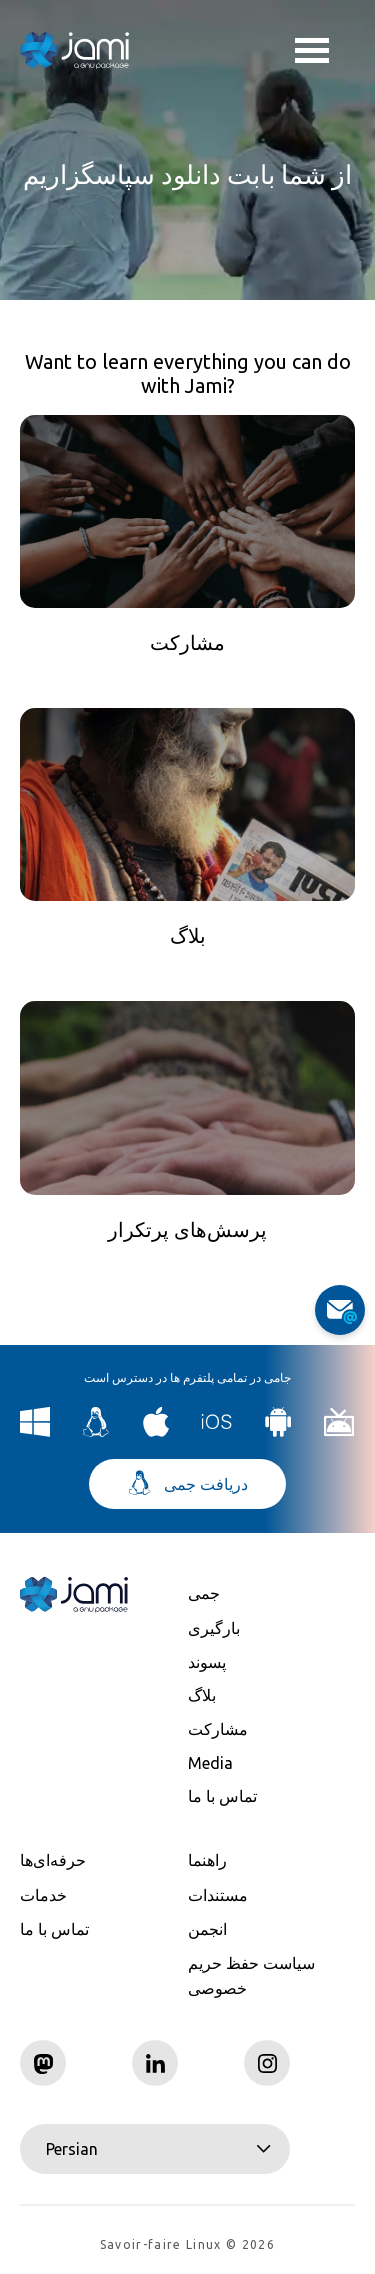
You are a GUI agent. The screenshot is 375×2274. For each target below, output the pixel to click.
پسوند (207, 1662)
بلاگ (202, 1695)
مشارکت (218, 1729)
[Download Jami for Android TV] (339, 1431)
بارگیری (214, 1628)
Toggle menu (312, 53)
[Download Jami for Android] (278, 1431)
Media (210, 1763)
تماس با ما (222, 1796)
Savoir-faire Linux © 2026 (187, 2244)
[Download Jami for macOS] (156, 1431)
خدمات (43, 1895)
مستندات (218, 1895)
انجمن (207, 1929)
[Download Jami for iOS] (217, 1431)
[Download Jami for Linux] (96, 1431)
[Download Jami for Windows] (35, 1431)
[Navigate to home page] (75, 50)
